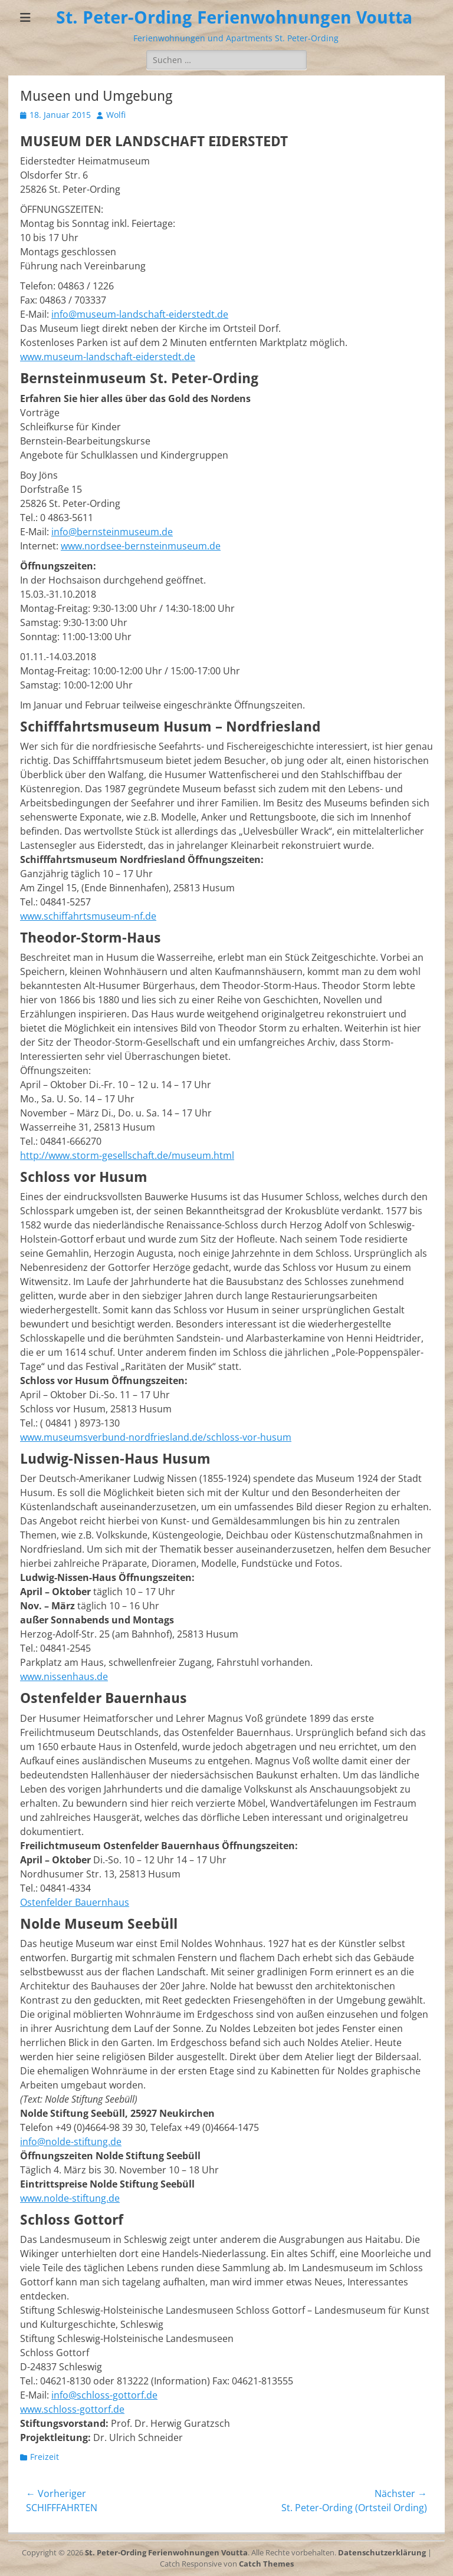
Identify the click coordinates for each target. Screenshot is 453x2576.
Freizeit (44, 2456)
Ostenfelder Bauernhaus (74, 1902)
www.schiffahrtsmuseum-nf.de (88, 916)
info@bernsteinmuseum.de (112, 531)
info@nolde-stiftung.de (71, 2141)
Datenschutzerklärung (382, 2552)
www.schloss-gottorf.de (72, 2409)
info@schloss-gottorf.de (104, 2395)
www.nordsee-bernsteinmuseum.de (141, 545)
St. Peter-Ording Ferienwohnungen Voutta (234, 17)
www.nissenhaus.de (64, 1676)
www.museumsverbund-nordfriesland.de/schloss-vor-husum (155, 1437)
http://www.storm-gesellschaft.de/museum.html (127, 1155)
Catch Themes (266, 2563)
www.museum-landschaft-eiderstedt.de (107, 356)
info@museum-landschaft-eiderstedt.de (139, 314)
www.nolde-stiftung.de (70, 2198)
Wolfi (116, 114)
